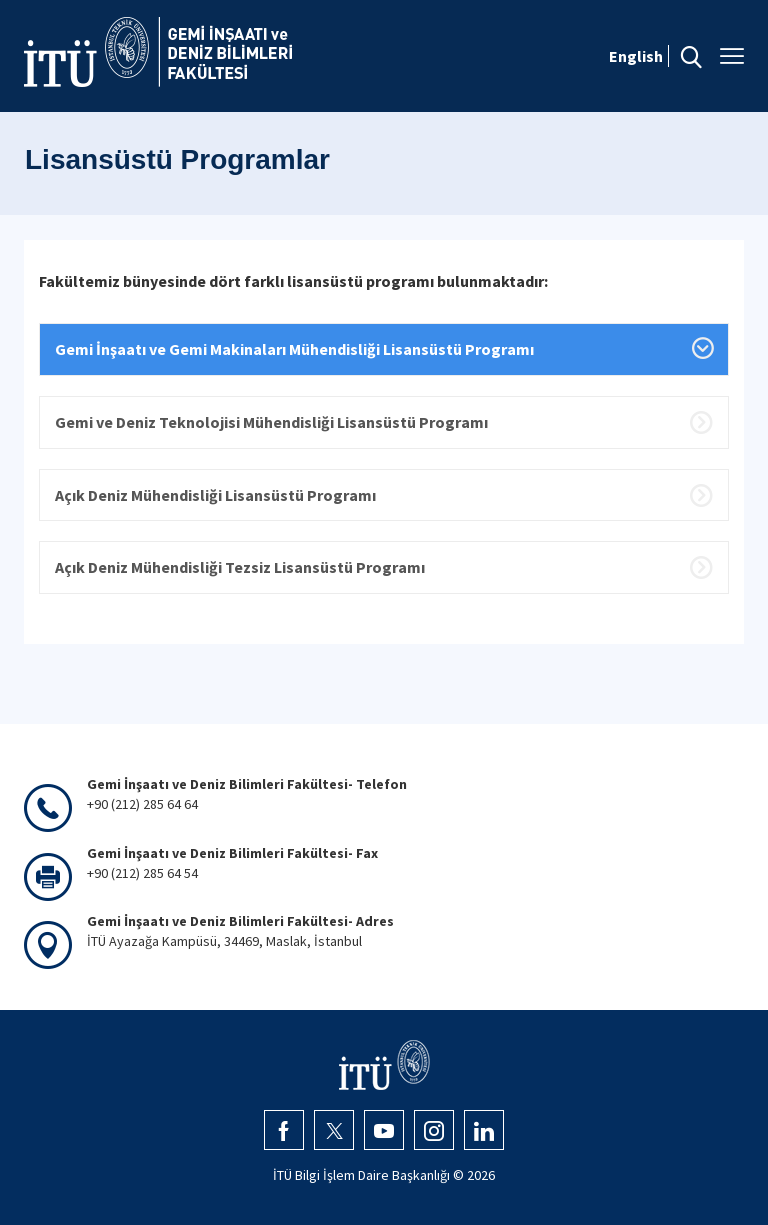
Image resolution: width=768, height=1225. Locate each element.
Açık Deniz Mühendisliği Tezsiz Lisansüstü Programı (240, 567)
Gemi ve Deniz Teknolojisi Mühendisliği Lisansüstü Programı (271, 422)
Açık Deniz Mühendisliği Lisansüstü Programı (215, 495)
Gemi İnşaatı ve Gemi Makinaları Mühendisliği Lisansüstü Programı (294, 349)
